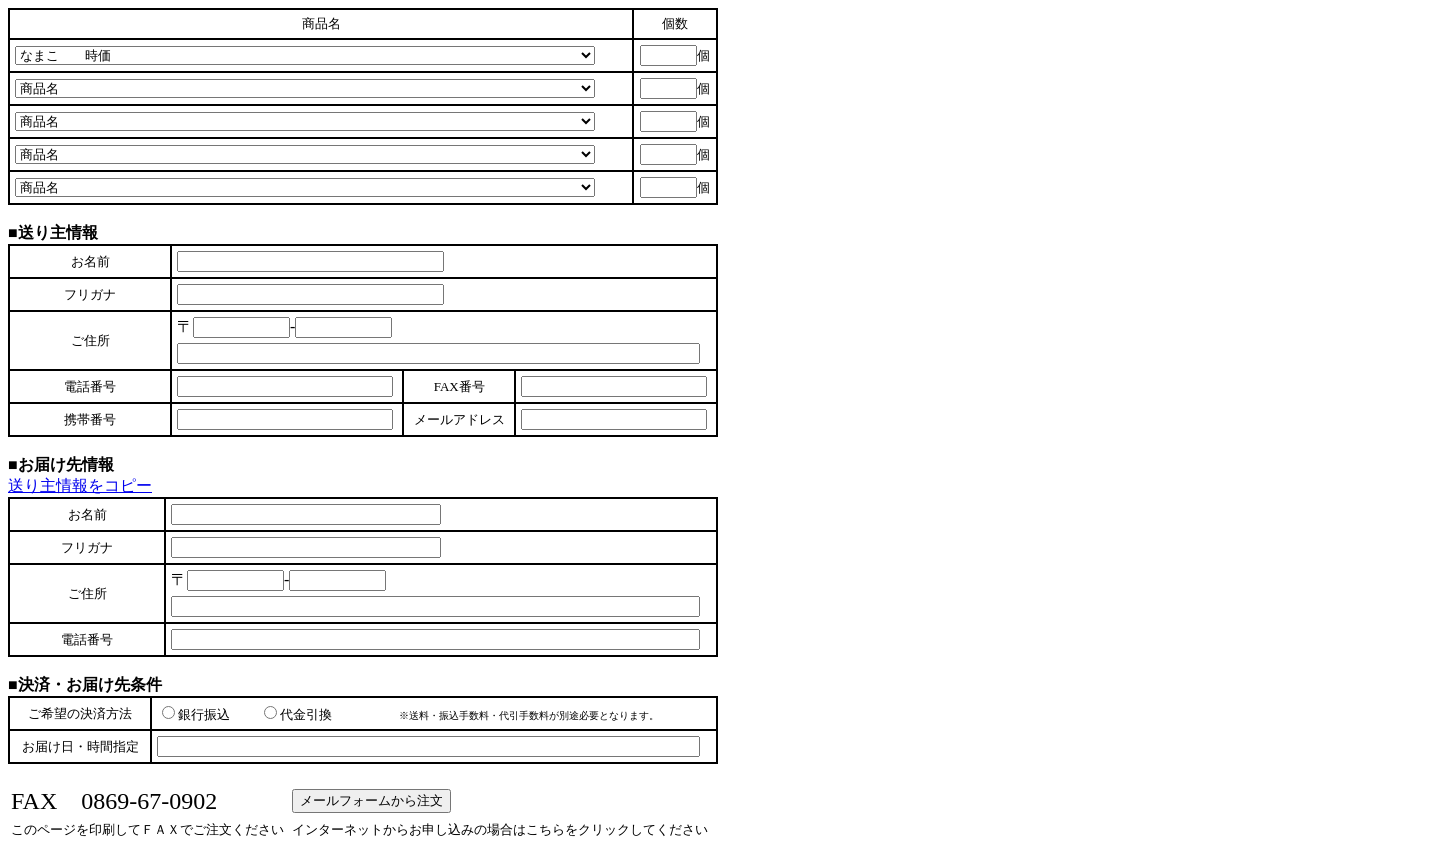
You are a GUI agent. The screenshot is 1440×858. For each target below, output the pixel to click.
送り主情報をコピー (80, 485)
